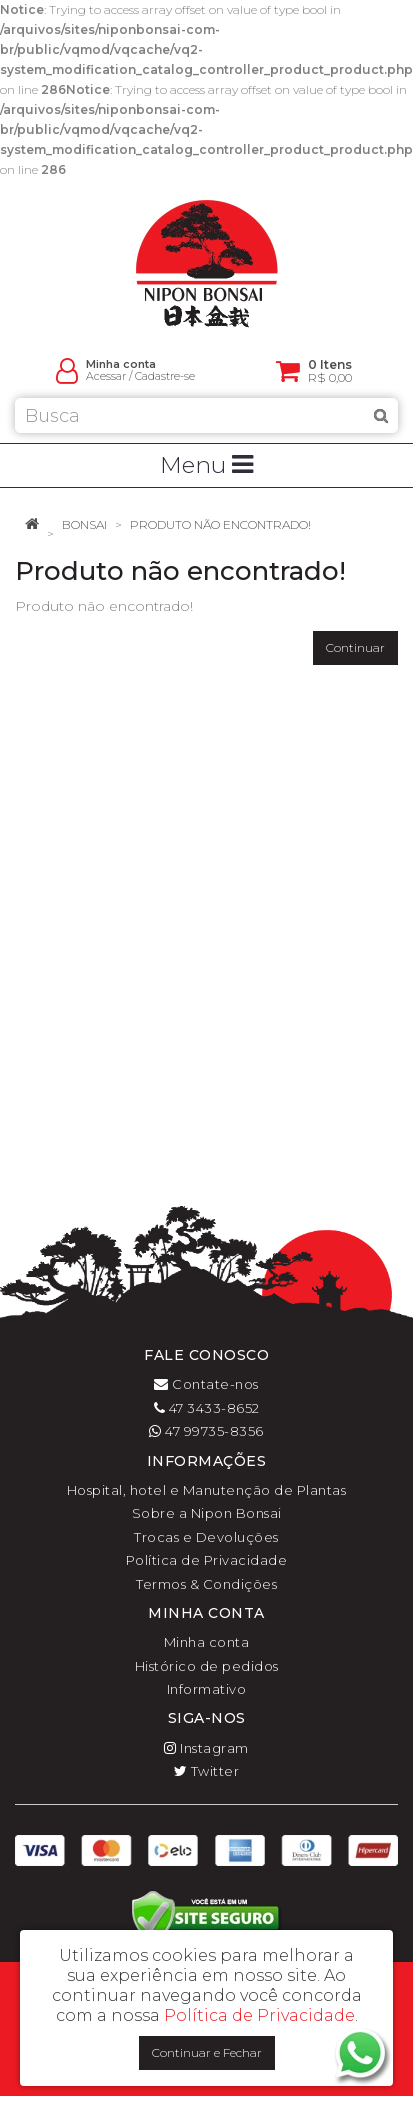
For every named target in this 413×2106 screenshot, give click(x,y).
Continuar (355, 647)
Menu (206, 465)
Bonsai (84, 524)
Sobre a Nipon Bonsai (207, 1513)
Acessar (106, 376)
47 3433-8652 (207, 1408)
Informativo (207, 1689)
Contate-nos (206, 1384)
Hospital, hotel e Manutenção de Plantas (207, 1490)
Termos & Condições (206, 1584)
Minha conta (207, 1642)
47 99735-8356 (206, 1431)
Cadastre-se (165, 376)
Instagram (206, 1748)
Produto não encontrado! (220, 524)
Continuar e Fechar (207, 2052)
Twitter (207, 1771)
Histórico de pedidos (207, 1666)
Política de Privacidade (207, 1560)
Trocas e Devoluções (206, 1537)
